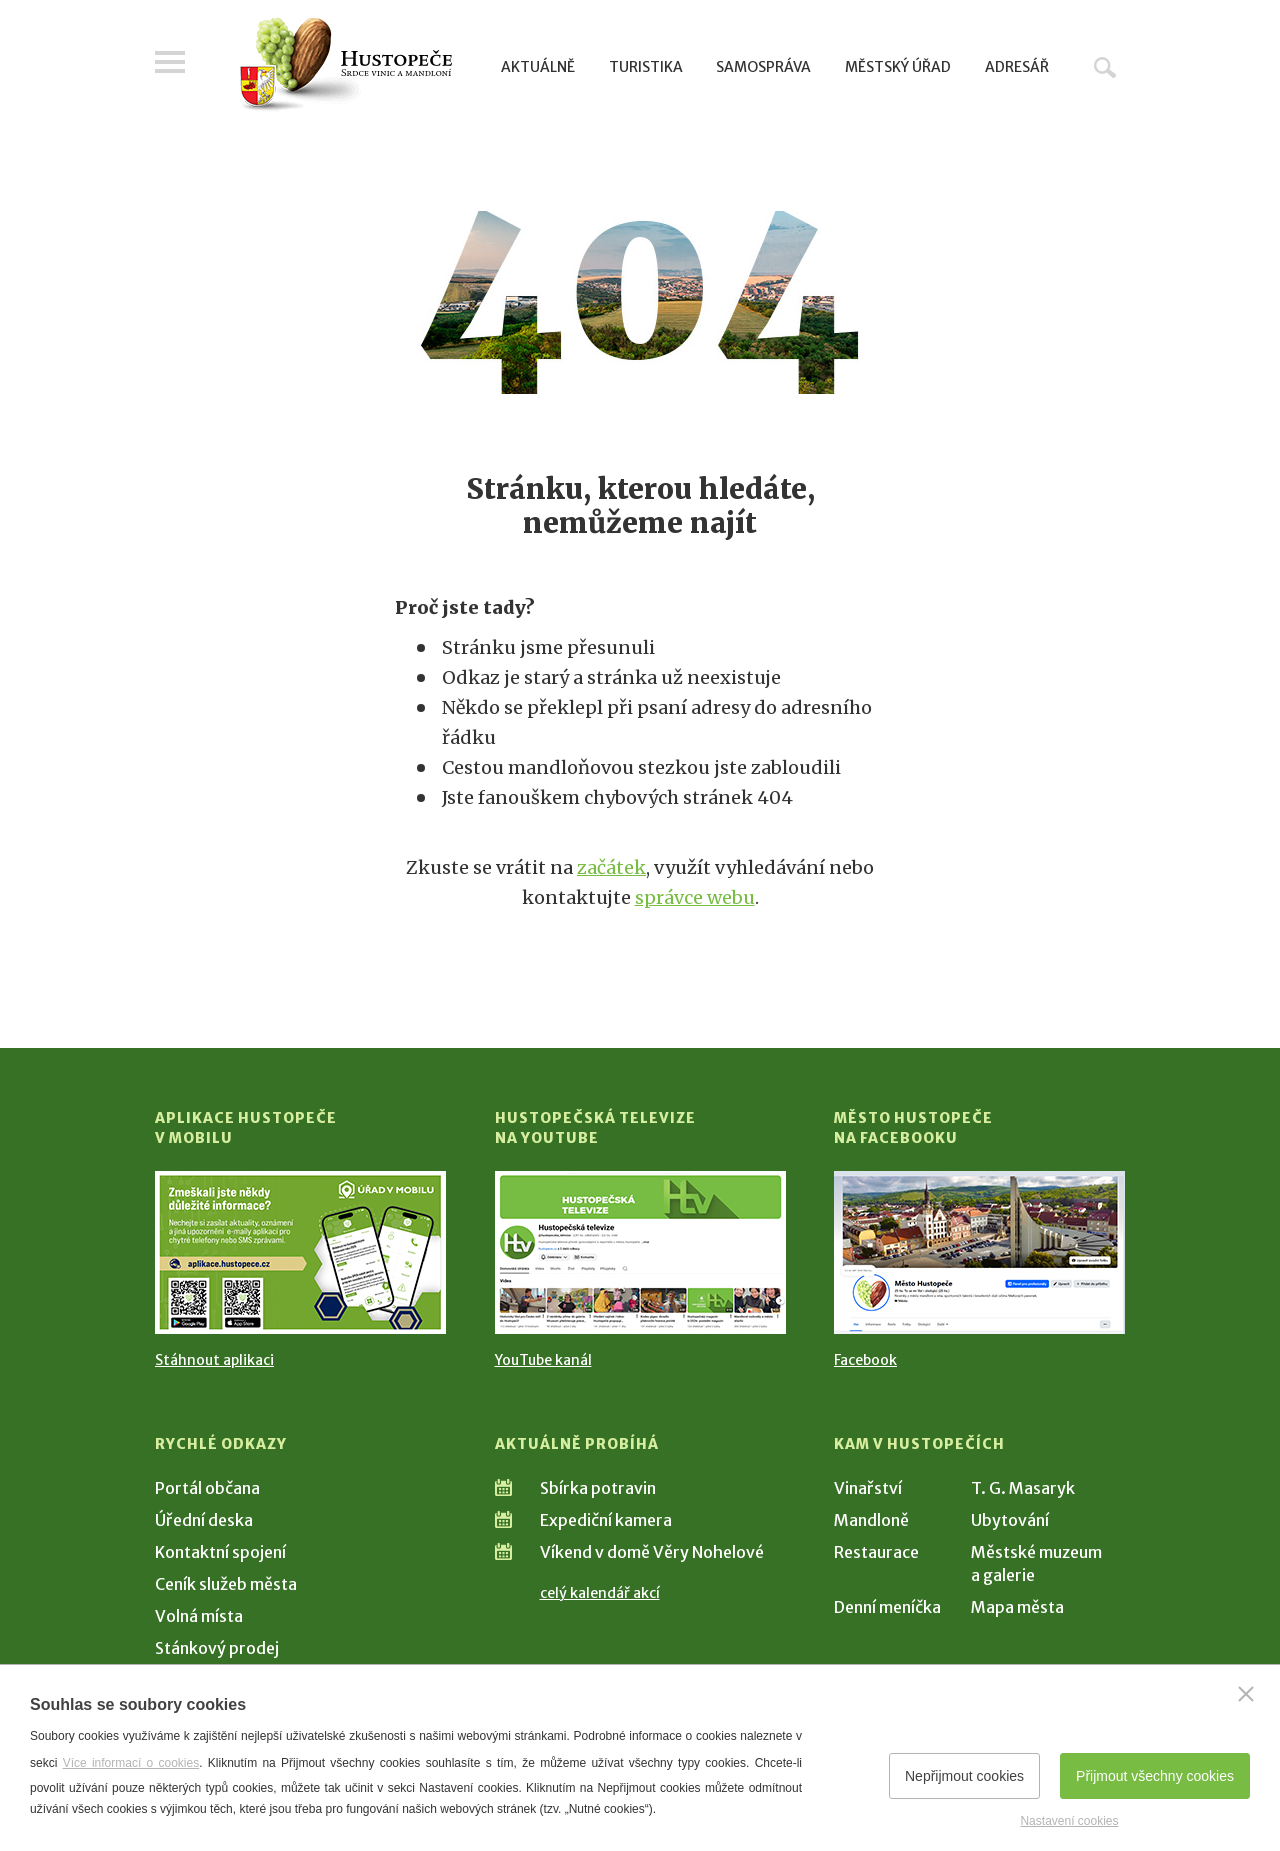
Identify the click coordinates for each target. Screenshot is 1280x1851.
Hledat (1105, 67)
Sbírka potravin (598, 1488)
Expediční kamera (606, 1520)
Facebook (865, 1360)
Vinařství (868, 1488)
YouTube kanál (543, 1360)
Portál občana (207, 1488)
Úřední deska (204, 1520)
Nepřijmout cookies (964, 1776)
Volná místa (199, 1616)
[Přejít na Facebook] (979, 1252)
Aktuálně (538, 67)
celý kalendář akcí (600, 1593)
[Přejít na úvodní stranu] (345, 65)
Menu (170, 62)
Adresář (1017, 67)
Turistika (646, 67)
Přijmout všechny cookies (1155, 1776)
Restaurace (876, 1552)
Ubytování (1010, 1520)
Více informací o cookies (131, 1763)
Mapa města (1017, 1607)
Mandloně (871, 1520)
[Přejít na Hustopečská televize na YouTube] (640, 1252)
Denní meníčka (887, 1607)
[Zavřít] (1246, 1694)
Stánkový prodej (217, 1648)
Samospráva (763, 67)
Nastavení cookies (1069, 1821)
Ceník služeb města (226, 1584)
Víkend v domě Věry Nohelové (652, 1552)
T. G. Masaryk (1023, 1488)
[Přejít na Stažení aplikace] (300, 1252)
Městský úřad (898, 67)
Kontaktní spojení (220, 1552)
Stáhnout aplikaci (214, 1360)
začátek (611, 867)
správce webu (695, 897)
